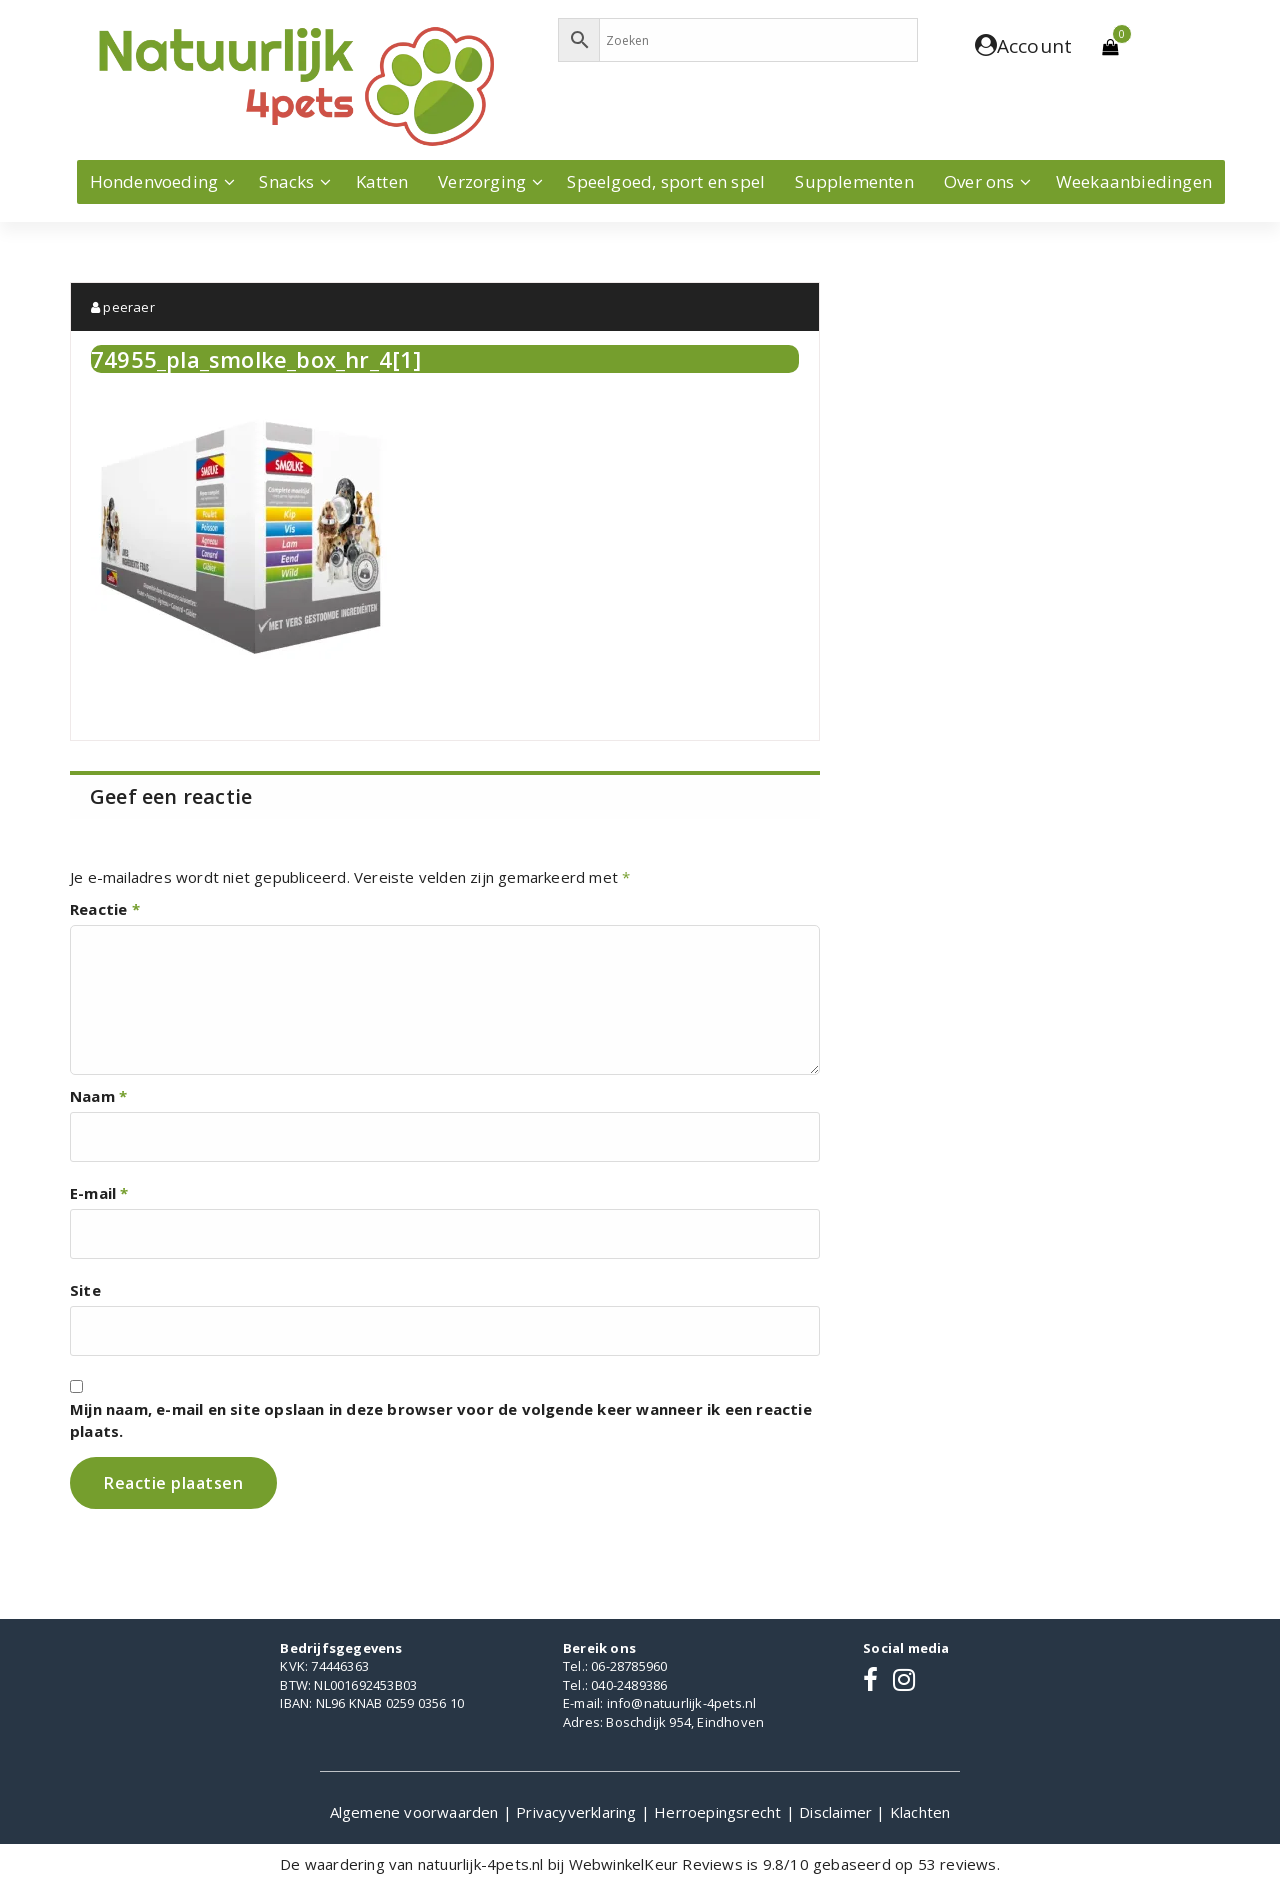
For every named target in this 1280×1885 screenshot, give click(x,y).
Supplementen (854, 181)
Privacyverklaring (578, 1812)
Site (85, 1290)
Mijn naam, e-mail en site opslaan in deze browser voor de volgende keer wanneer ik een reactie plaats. (441, 1420)
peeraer (123, 307)
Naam (98, 1096)
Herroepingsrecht (719, 1812)
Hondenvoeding (154, 181)
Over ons (979, 181)
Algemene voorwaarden (416, 1812)
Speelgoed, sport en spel (666, 181)
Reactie (105, 909)
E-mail (99, 1193)
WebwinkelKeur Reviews (656, 1864)
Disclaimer (837, 1812)
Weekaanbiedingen (1134, 181)
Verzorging (482, 181)
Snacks (286, 181)
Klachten (920, 1812)
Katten (382, 181)
